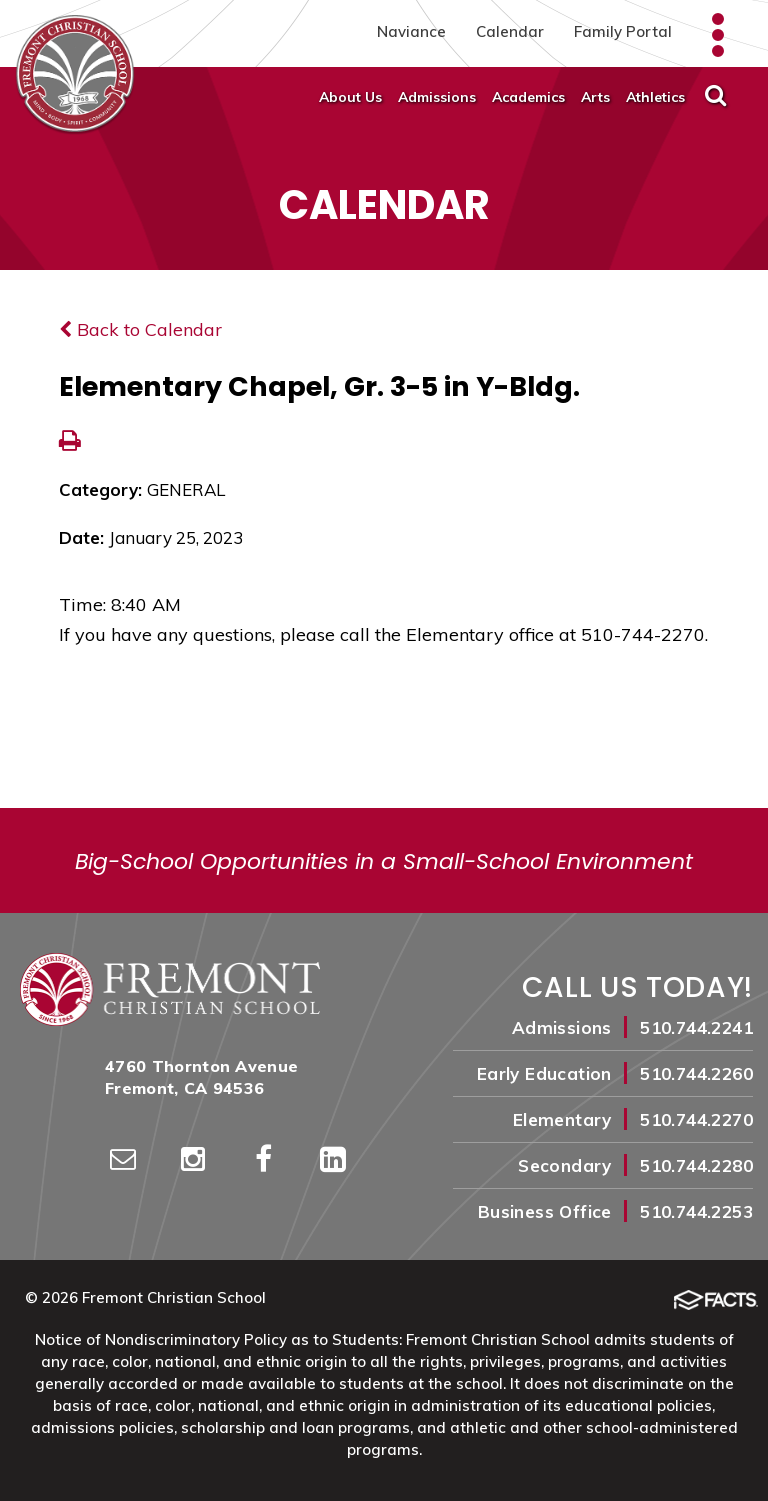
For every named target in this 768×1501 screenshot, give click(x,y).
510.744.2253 (696, 1211)
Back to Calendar (140, 329)
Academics (528, 97)
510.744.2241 (696, 1027)
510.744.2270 (696, 1119)
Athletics (655, 97)
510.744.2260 (696, 1073)
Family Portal (623, 31)
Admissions (437, 97)
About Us (350, 97)
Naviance (411, 31)
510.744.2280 (696, 1165)
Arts (595, 97)
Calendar (510, 31)
